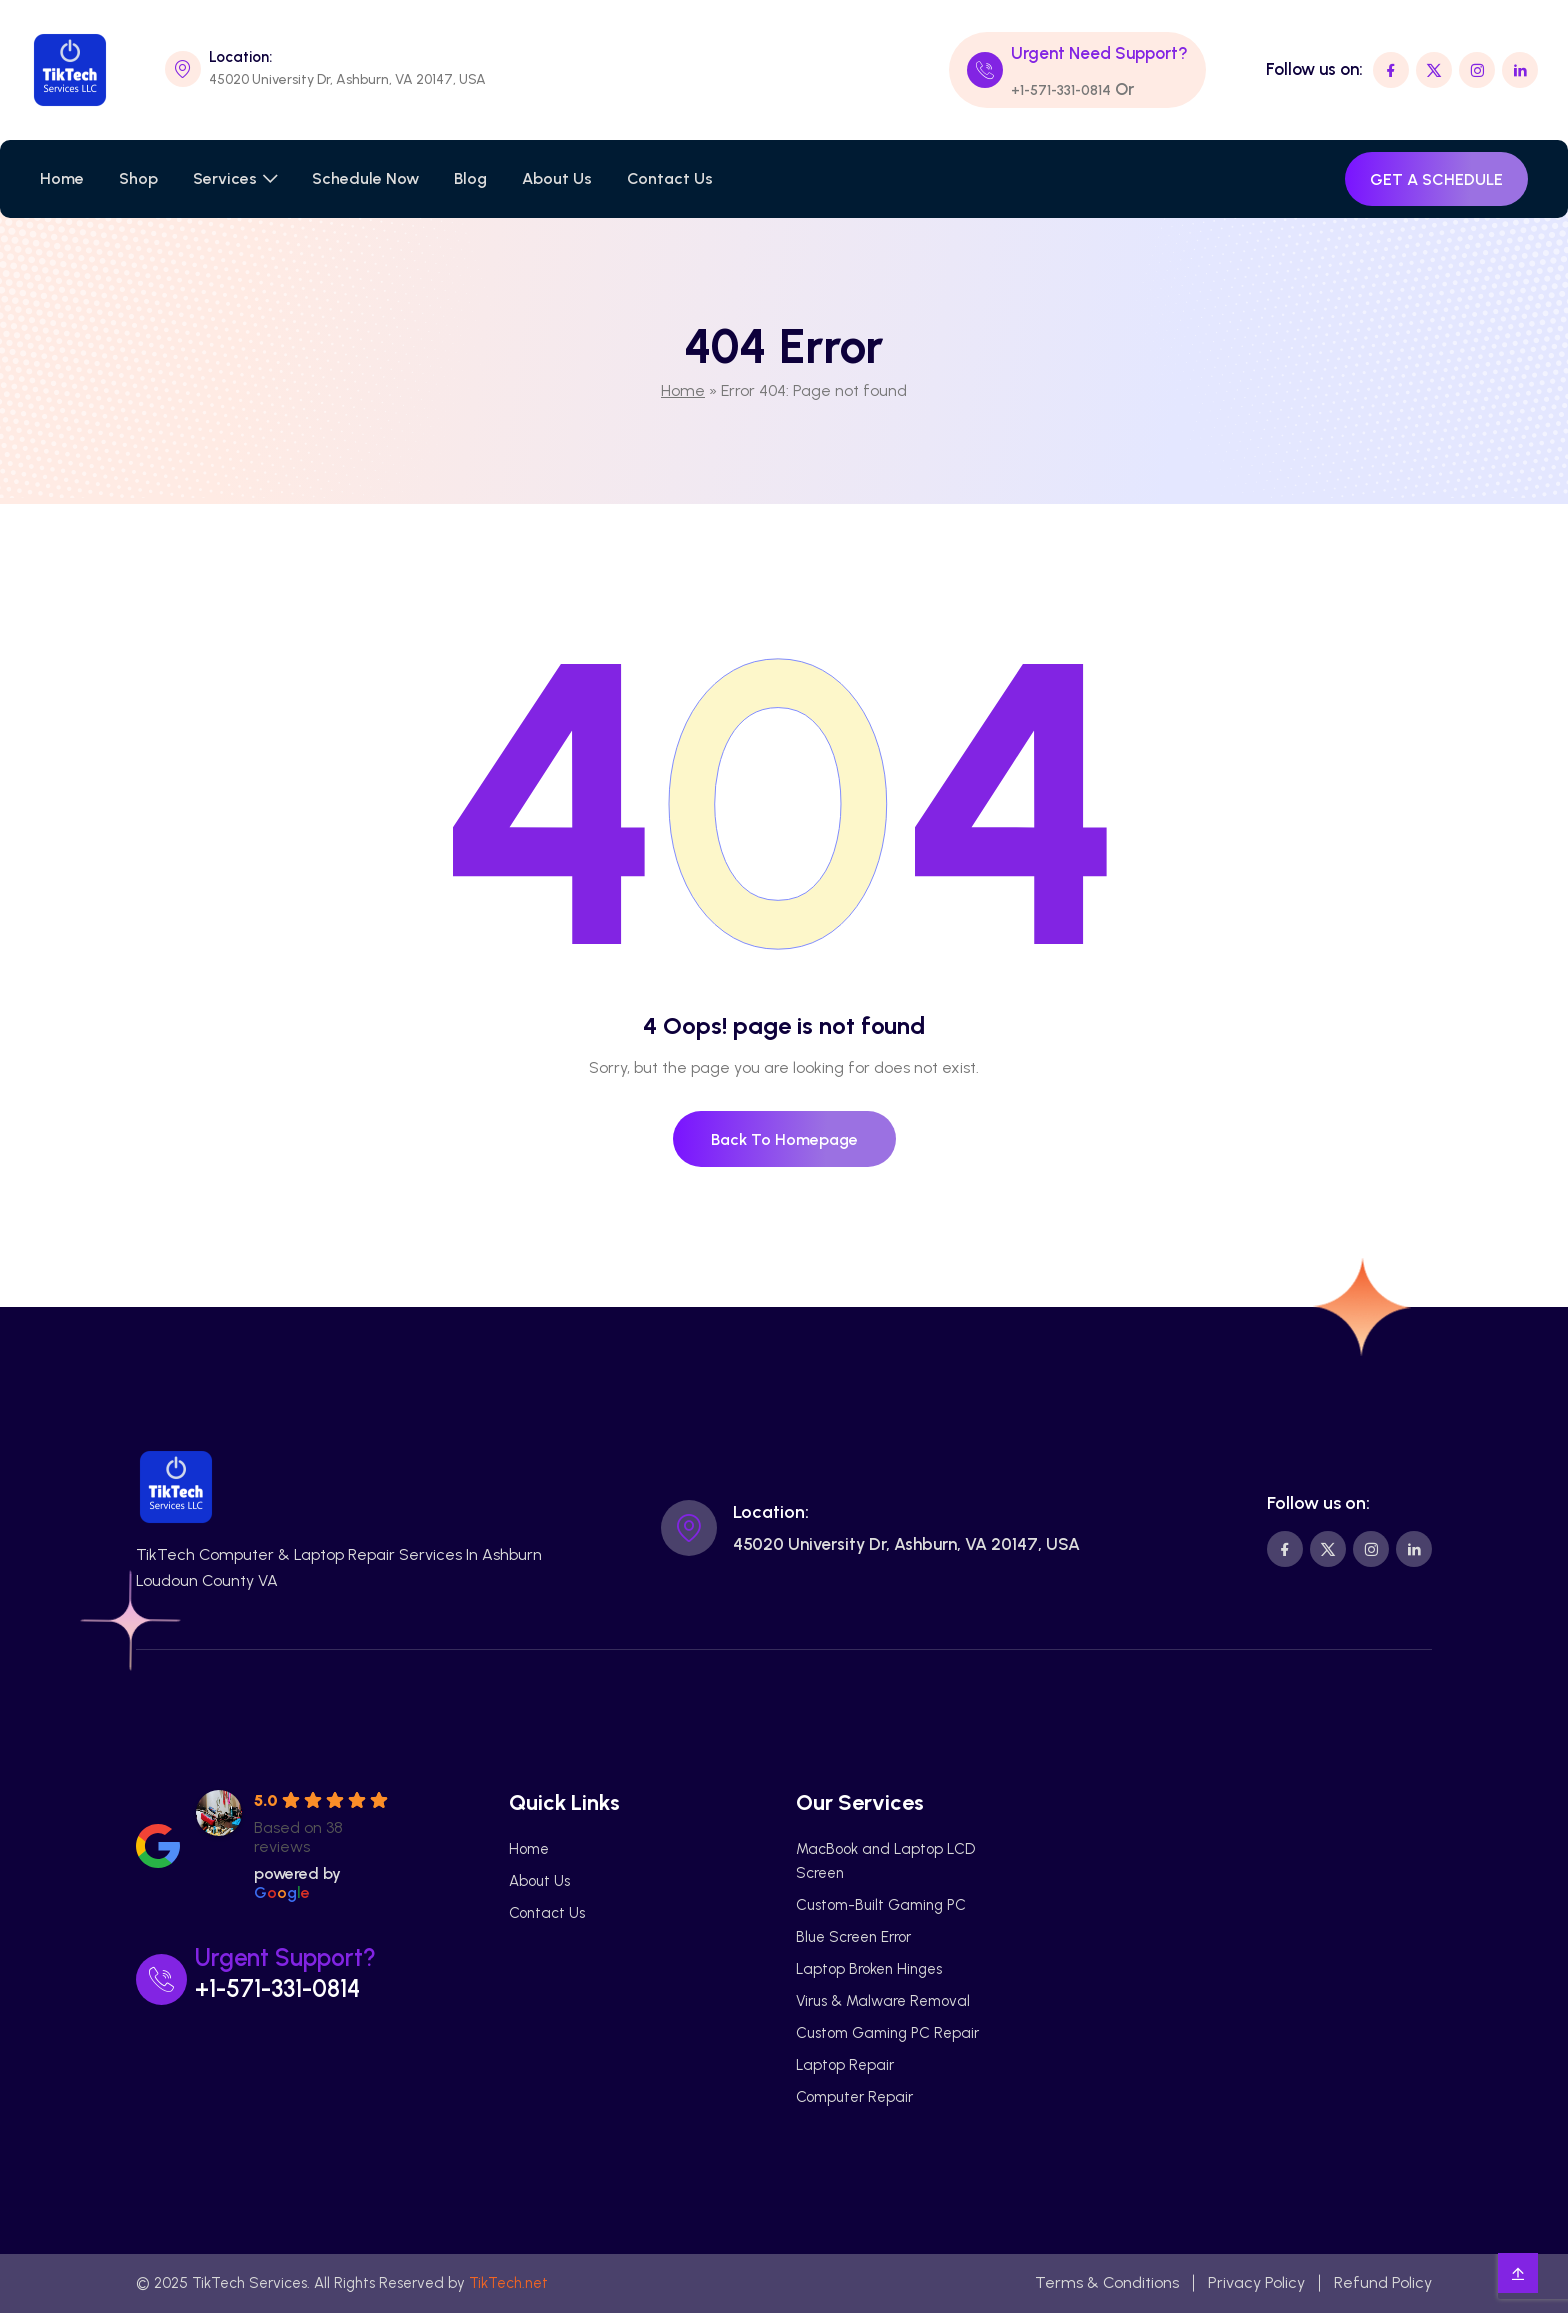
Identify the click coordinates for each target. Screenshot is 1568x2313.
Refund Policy (1383, 2282)
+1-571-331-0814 (1061, 90)
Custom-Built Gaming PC (881, 1905)
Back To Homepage (784, 1139)
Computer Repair (854, 2097)
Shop (138, 178)
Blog (470, 178)
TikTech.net (508, 2283)
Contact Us (670, 178)
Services (225, 178)
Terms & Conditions (1107, 2282)
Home (62, 178)
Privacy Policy (1256, 2282)
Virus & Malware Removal (883, 2001)
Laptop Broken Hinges (869, 1969)
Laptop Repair (845, 2065)
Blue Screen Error (853, 1937)
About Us (557, 178)
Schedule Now (365, 178)
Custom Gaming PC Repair (887, 2033)
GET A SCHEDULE (1436, 179)
